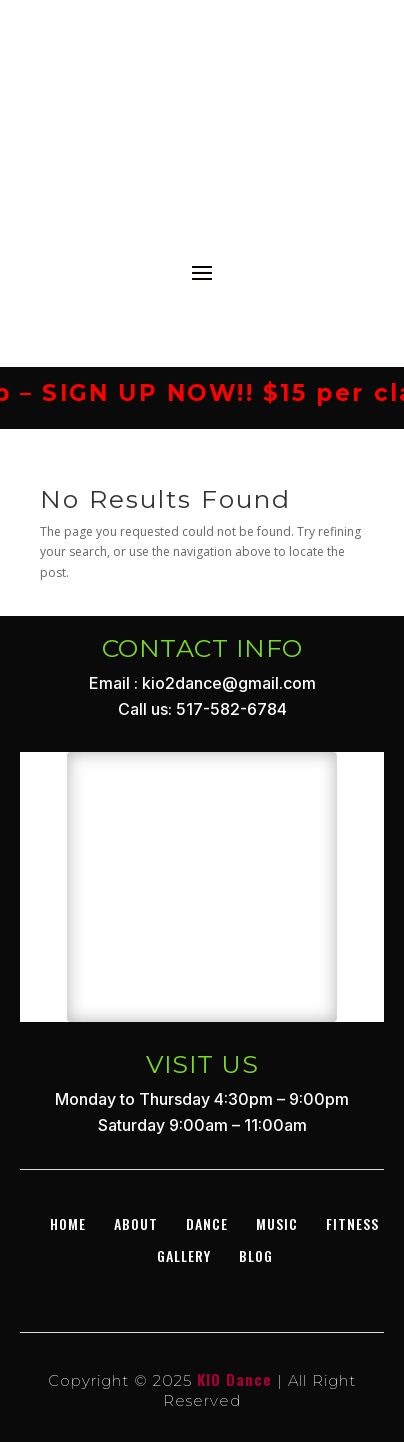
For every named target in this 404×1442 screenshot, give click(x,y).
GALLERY (184, 1255)
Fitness (352, 1223)
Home (68, 1223)
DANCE (207, 1223)
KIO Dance (234, 1379)
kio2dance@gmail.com (229, 683)
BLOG (256, 1255)
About (136, 1223)
